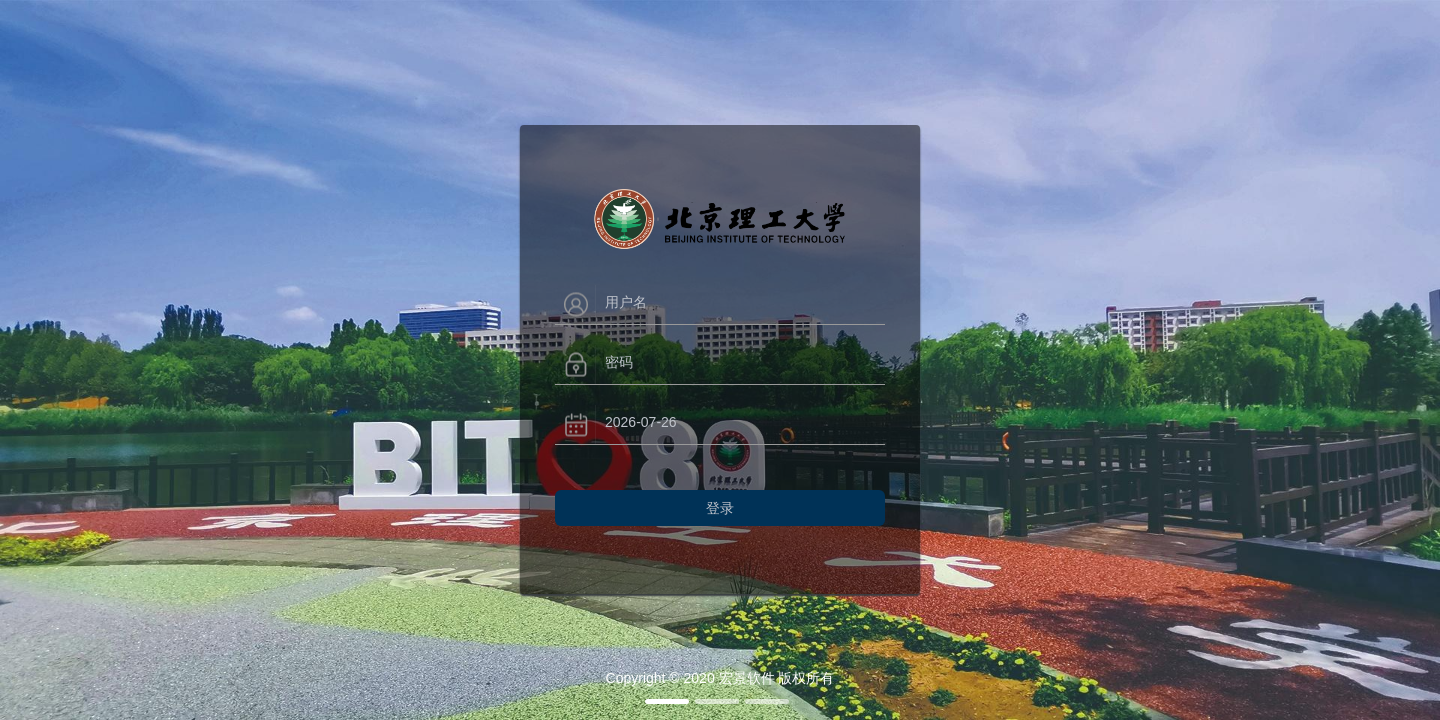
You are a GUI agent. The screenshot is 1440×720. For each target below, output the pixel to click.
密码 (619, 362)
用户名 (626, 302)
